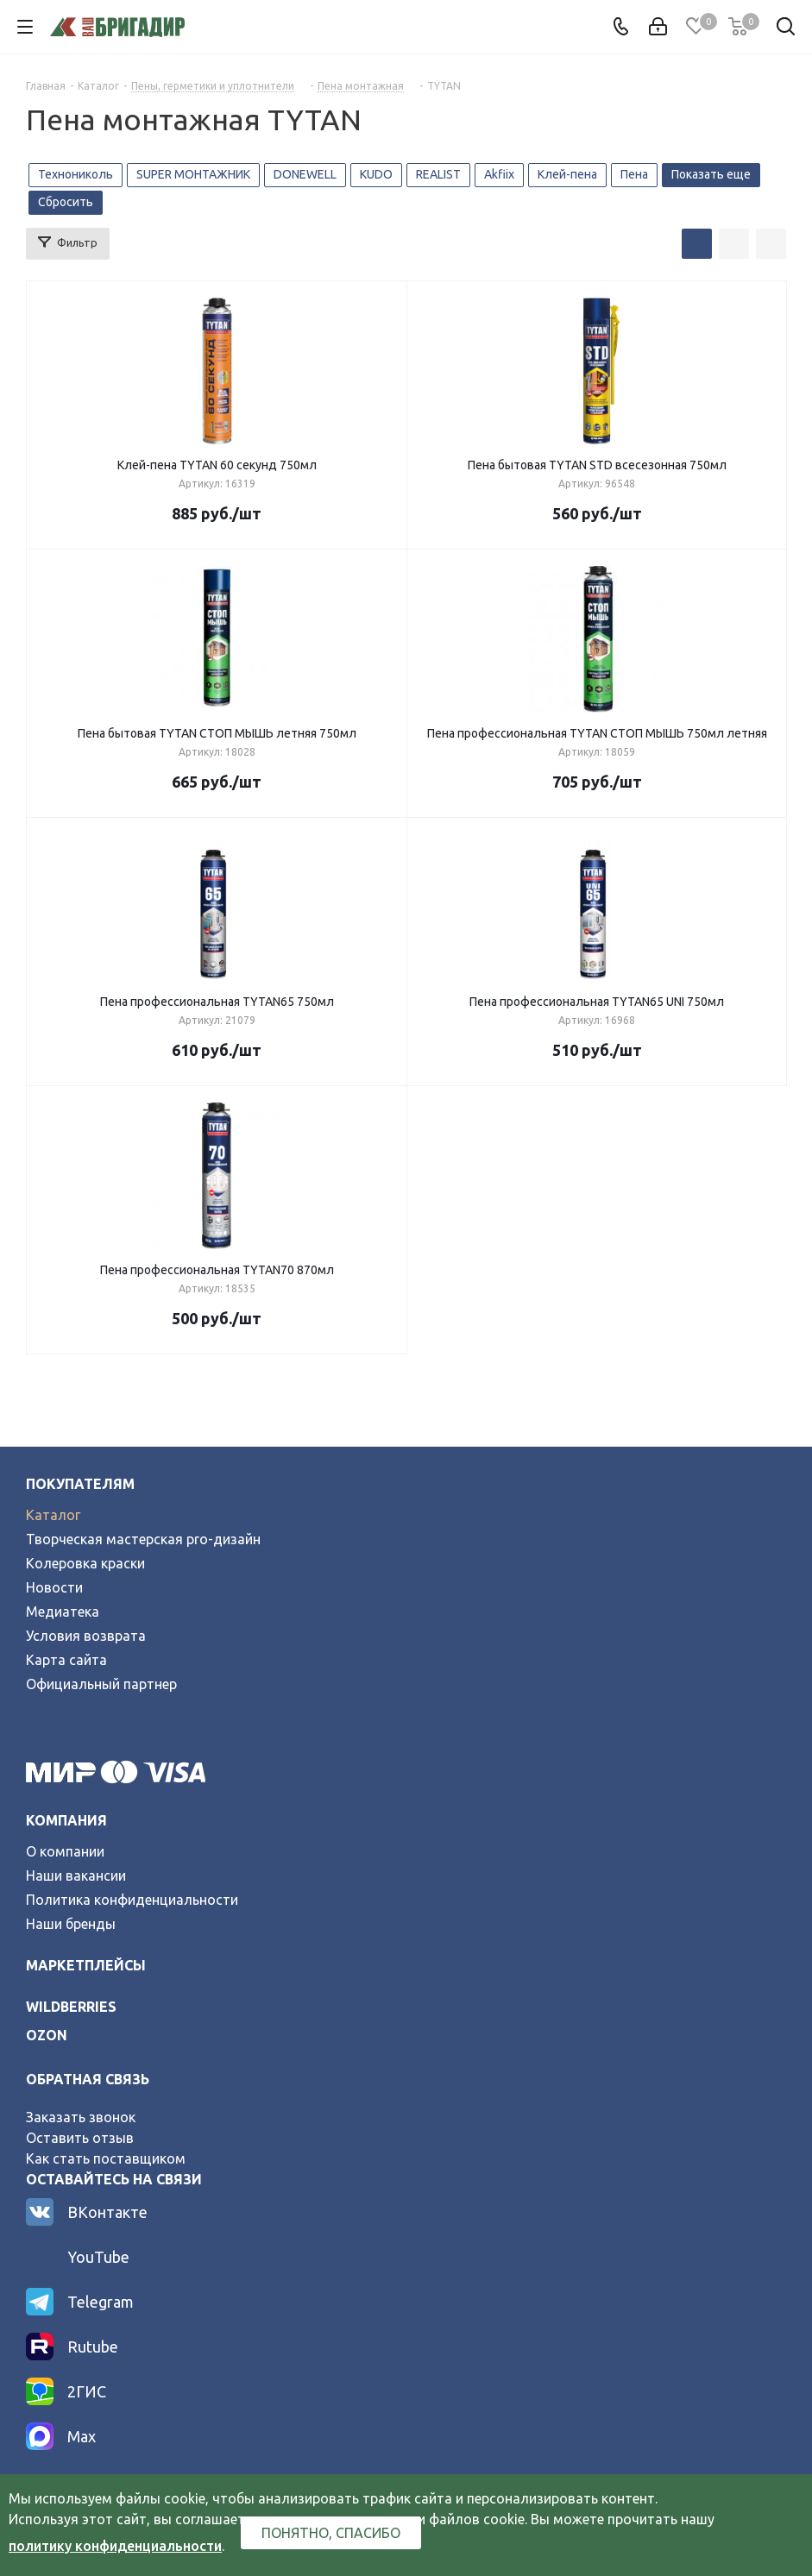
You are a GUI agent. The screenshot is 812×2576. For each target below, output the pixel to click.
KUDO (376, 174)
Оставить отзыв (80, 2138)
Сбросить (65, 202)
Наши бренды (71, 1924)
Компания (66, 1820)
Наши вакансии (76, 1875)
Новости (54, 1587)
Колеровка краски (85, 1563)
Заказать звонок (80, 2117)
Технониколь (75, 174)
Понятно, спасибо (330, 2533)
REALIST (438, 174)
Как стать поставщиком (106, 2158)
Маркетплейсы (86, 1965)
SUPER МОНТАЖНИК (193, 174)
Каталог (53, 1515)
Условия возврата (86, 1635)
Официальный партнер (101, 1684)
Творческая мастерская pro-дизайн (143, 1539)
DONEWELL (305, 174)
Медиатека (62, 1611)
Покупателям (80, 1484)
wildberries (71, 2006)
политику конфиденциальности (115, 2546)
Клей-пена (567, 174)
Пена (634, 174)
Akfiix (499, 174)
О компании (65, 1851)
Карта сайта (66, 1660)
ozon (46, 2035)
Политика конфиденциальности (132, 1899)
